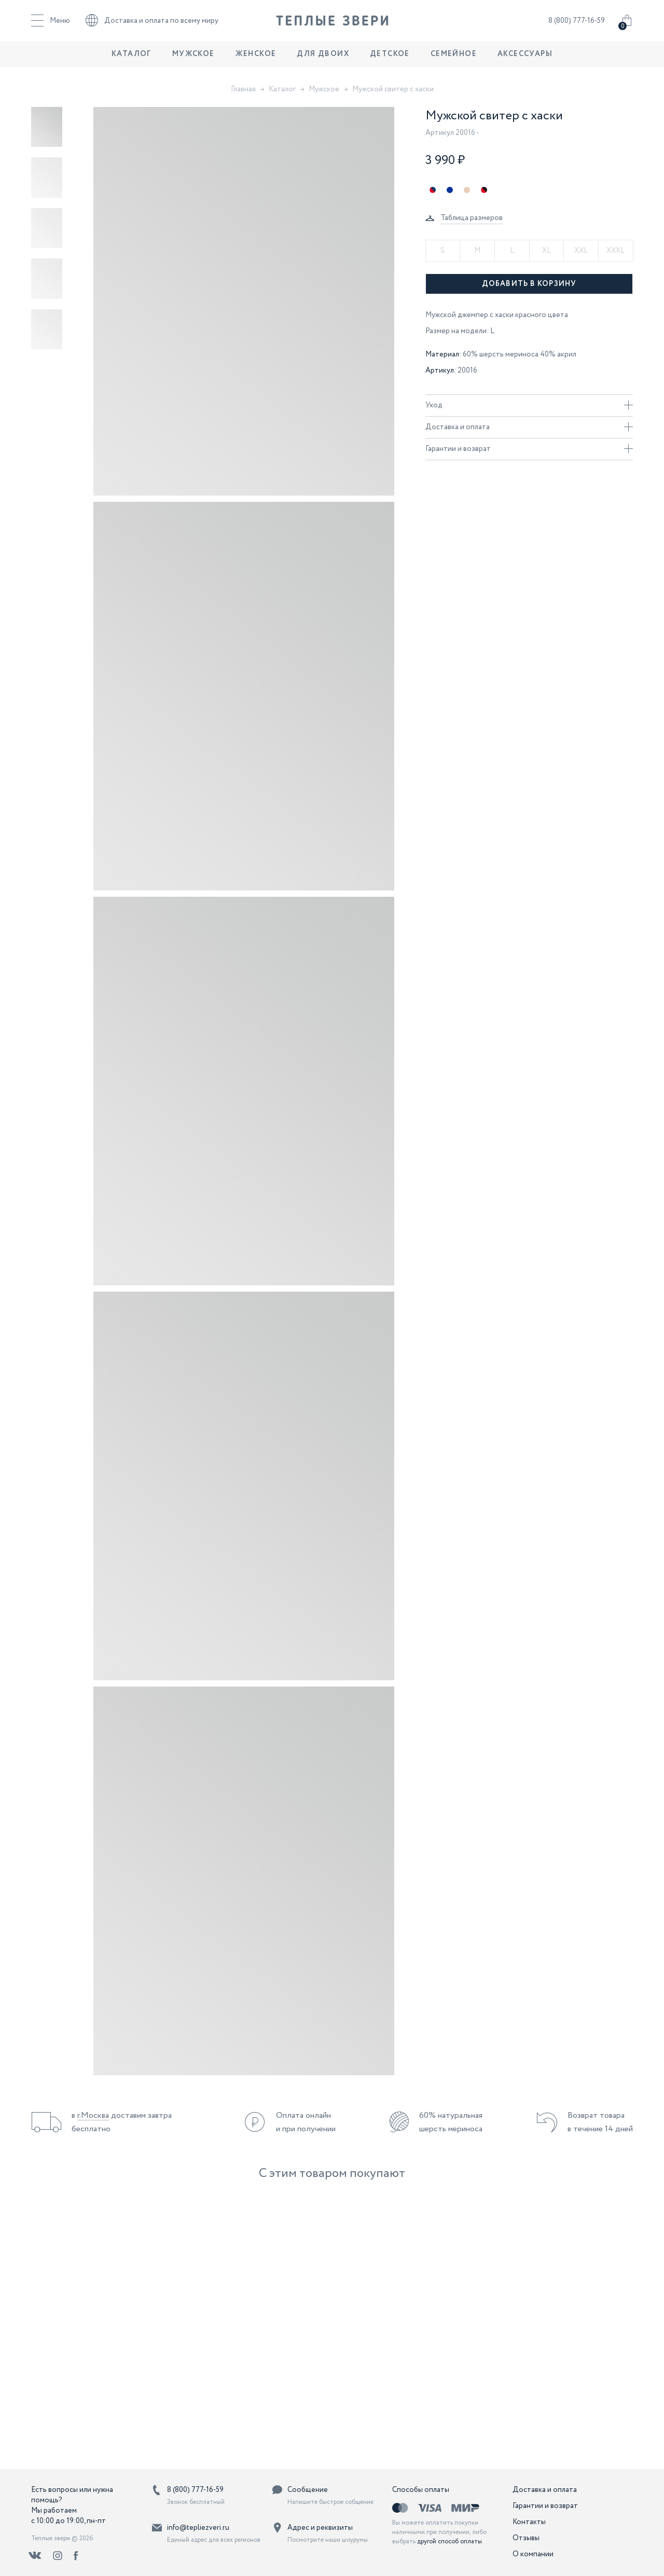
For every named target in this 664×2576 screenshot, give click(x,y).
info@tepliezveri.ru (198, 2528)
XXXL (615, 250)
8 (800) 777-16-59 (576, 23)
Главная (243, 89)
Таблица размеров (471, 218)
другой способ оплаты (449, 2541)
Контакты (529, 2522)
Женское (256, 59)
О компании (533, 2554)
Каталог (131, 59)
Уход (529, 405)
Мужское (193, 59)
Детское (390, 59)
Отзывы (526, 2538)
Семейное (454, 59)
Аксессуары (524, 59)
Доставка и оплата (529, 427)
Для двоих (323, 59)
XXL (581, 250)
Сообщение (307, 2490)
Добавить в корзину (529, 284)
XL (546, 250)
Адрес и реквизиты (320, 2528)
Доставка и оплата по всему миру (152, 23)
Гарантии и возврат (529, 449)
